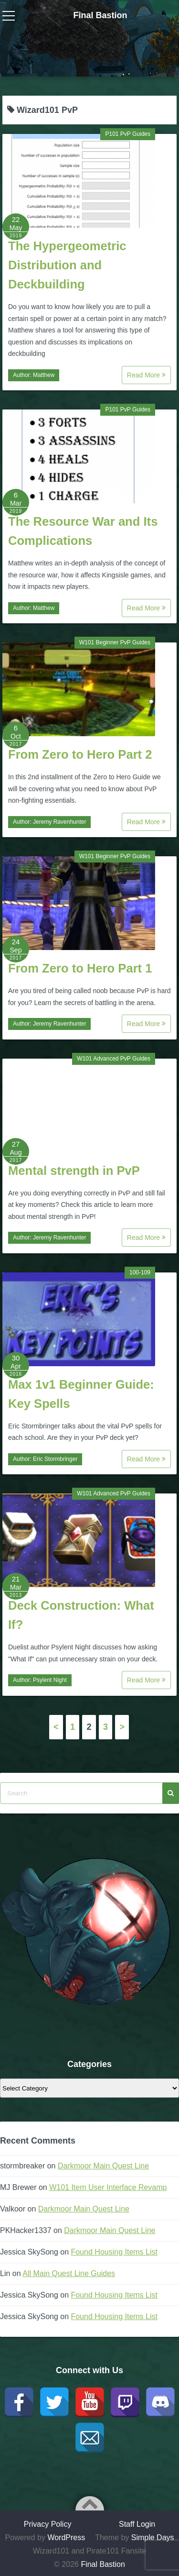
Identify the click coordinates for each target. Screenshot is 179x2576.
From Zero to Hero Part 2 (80, 754)
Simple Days (152, 2537)
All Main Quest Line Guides (68, 2273)
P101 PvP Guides (127, 134)
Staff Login (137, 2524)
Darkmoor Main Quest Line (103, 2166)
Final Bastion (100, 15)
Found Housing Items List (114, 2252)
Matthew (43, 375)
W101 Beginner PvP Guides (114, 642)
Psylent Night (50, 1680)
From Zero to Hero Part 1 (80, 968)
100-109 (139, 1272)
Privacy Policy (48, 2524)
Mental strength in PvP (74, 1170)
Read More (146, 375)
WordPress (66, 2537)
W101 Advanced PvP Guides (113, 1058)
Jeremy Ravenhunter (59, 821)
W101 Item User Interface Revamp (108, 2187)
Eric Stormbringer (55, 1459)
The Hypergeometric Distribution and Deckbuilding (67, 265)
